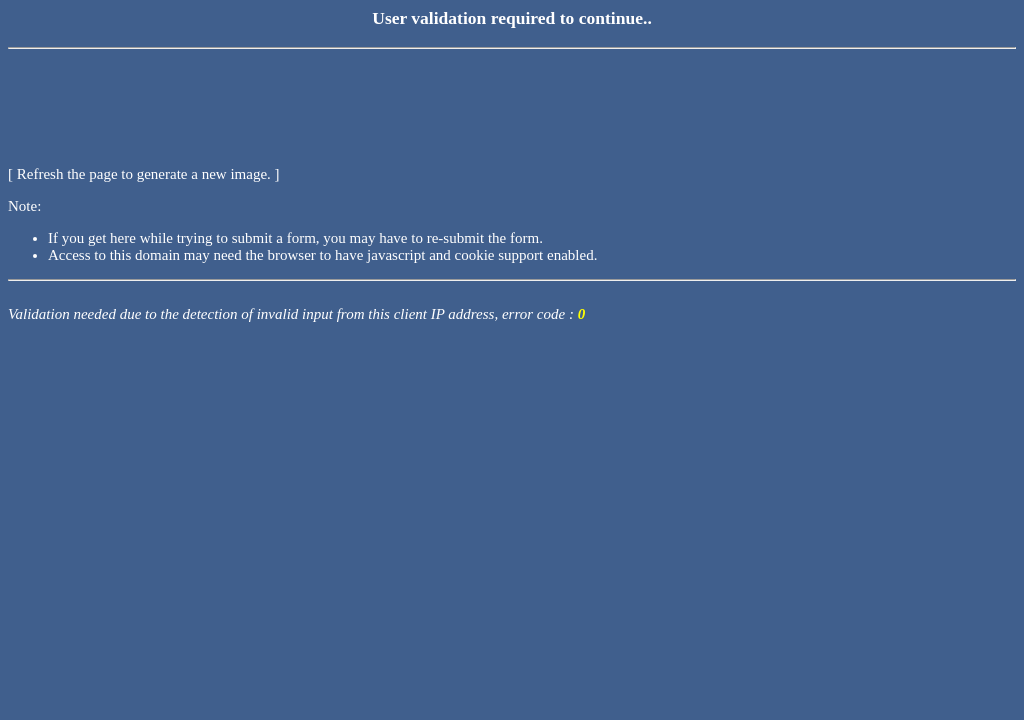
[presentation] (160, 95)
